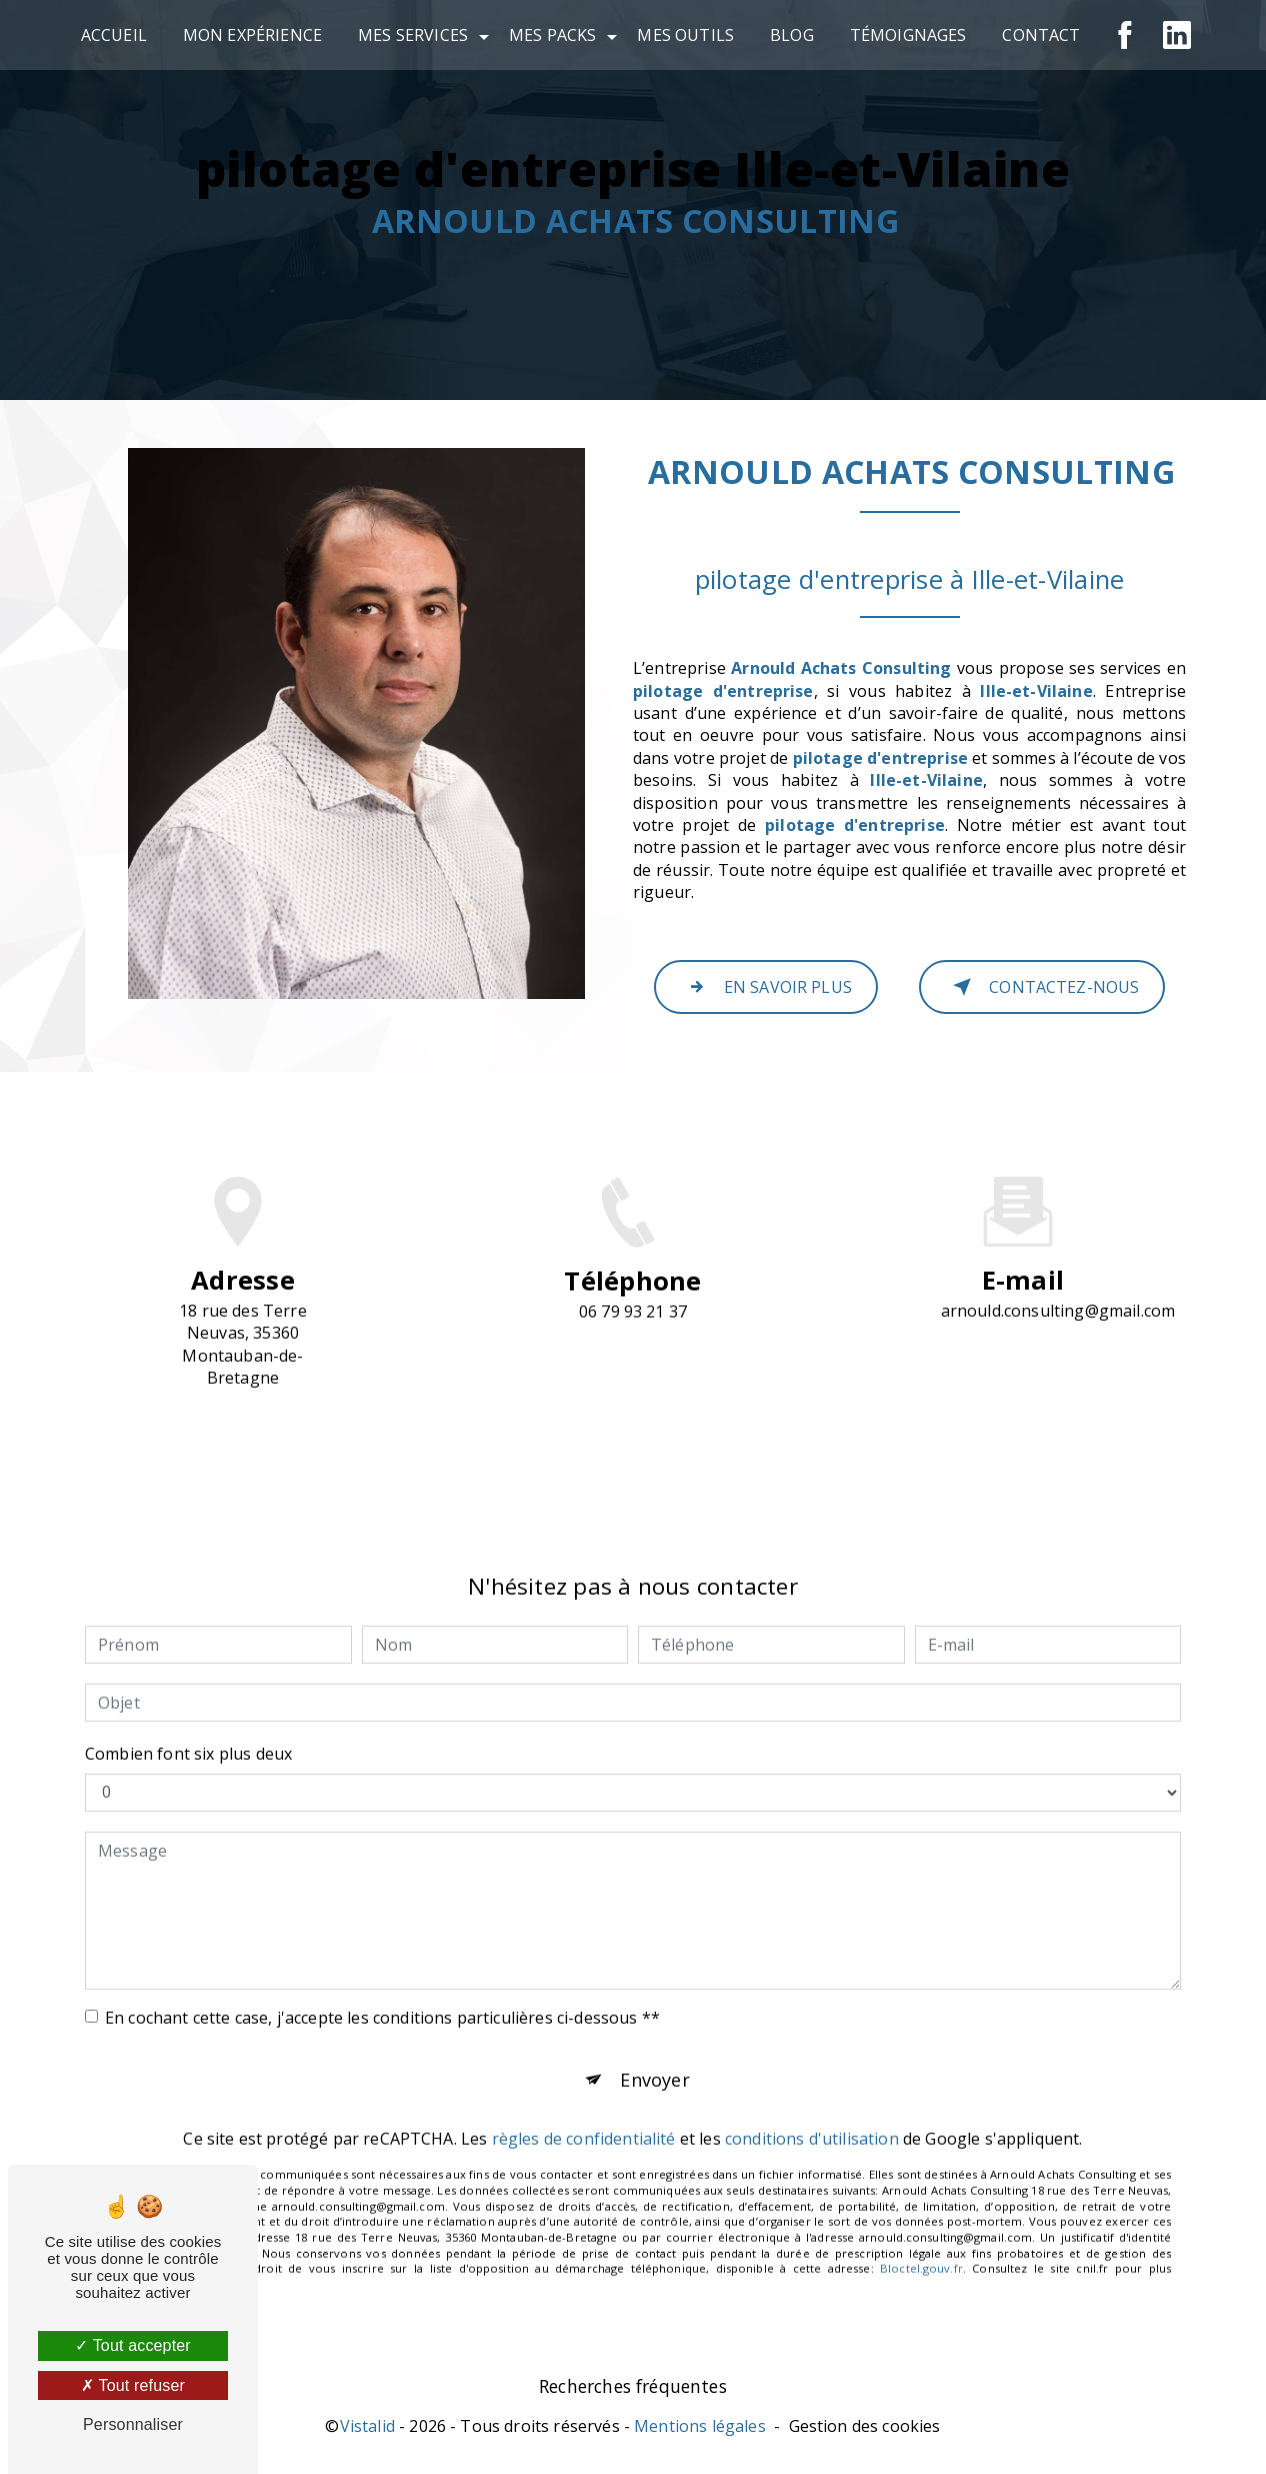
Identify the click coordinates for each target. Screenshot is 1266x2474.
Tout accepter (133, 2345)
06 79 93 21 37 (633, 1349)
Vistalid (367, 2431)
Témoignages (908, 35)
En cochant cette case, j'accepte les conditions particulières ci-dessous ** (382, 1980)
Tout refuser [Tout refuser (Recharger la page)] (133, 2385)
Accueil (114, 35)
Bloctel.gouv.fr (921, 2236)
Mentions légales (700, 2431)
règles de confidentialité (584, 2107)
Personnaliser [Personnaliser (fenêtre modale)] (133, 2424)
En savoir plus (766, 987)
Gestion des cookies (865, 2431)
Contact (1041, 35)
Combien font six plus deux (188, 1716)
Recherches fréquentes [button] (633, 2391)
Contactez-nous (1042, 987)
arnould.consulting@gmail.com (1058, 1273)
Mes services (413, 35)
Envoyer (655, 2044)
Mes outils (685, 35)
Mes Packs (552, 35)
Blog (792, 35)
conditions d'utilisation (812, 2107)
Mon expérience (252, 35)
